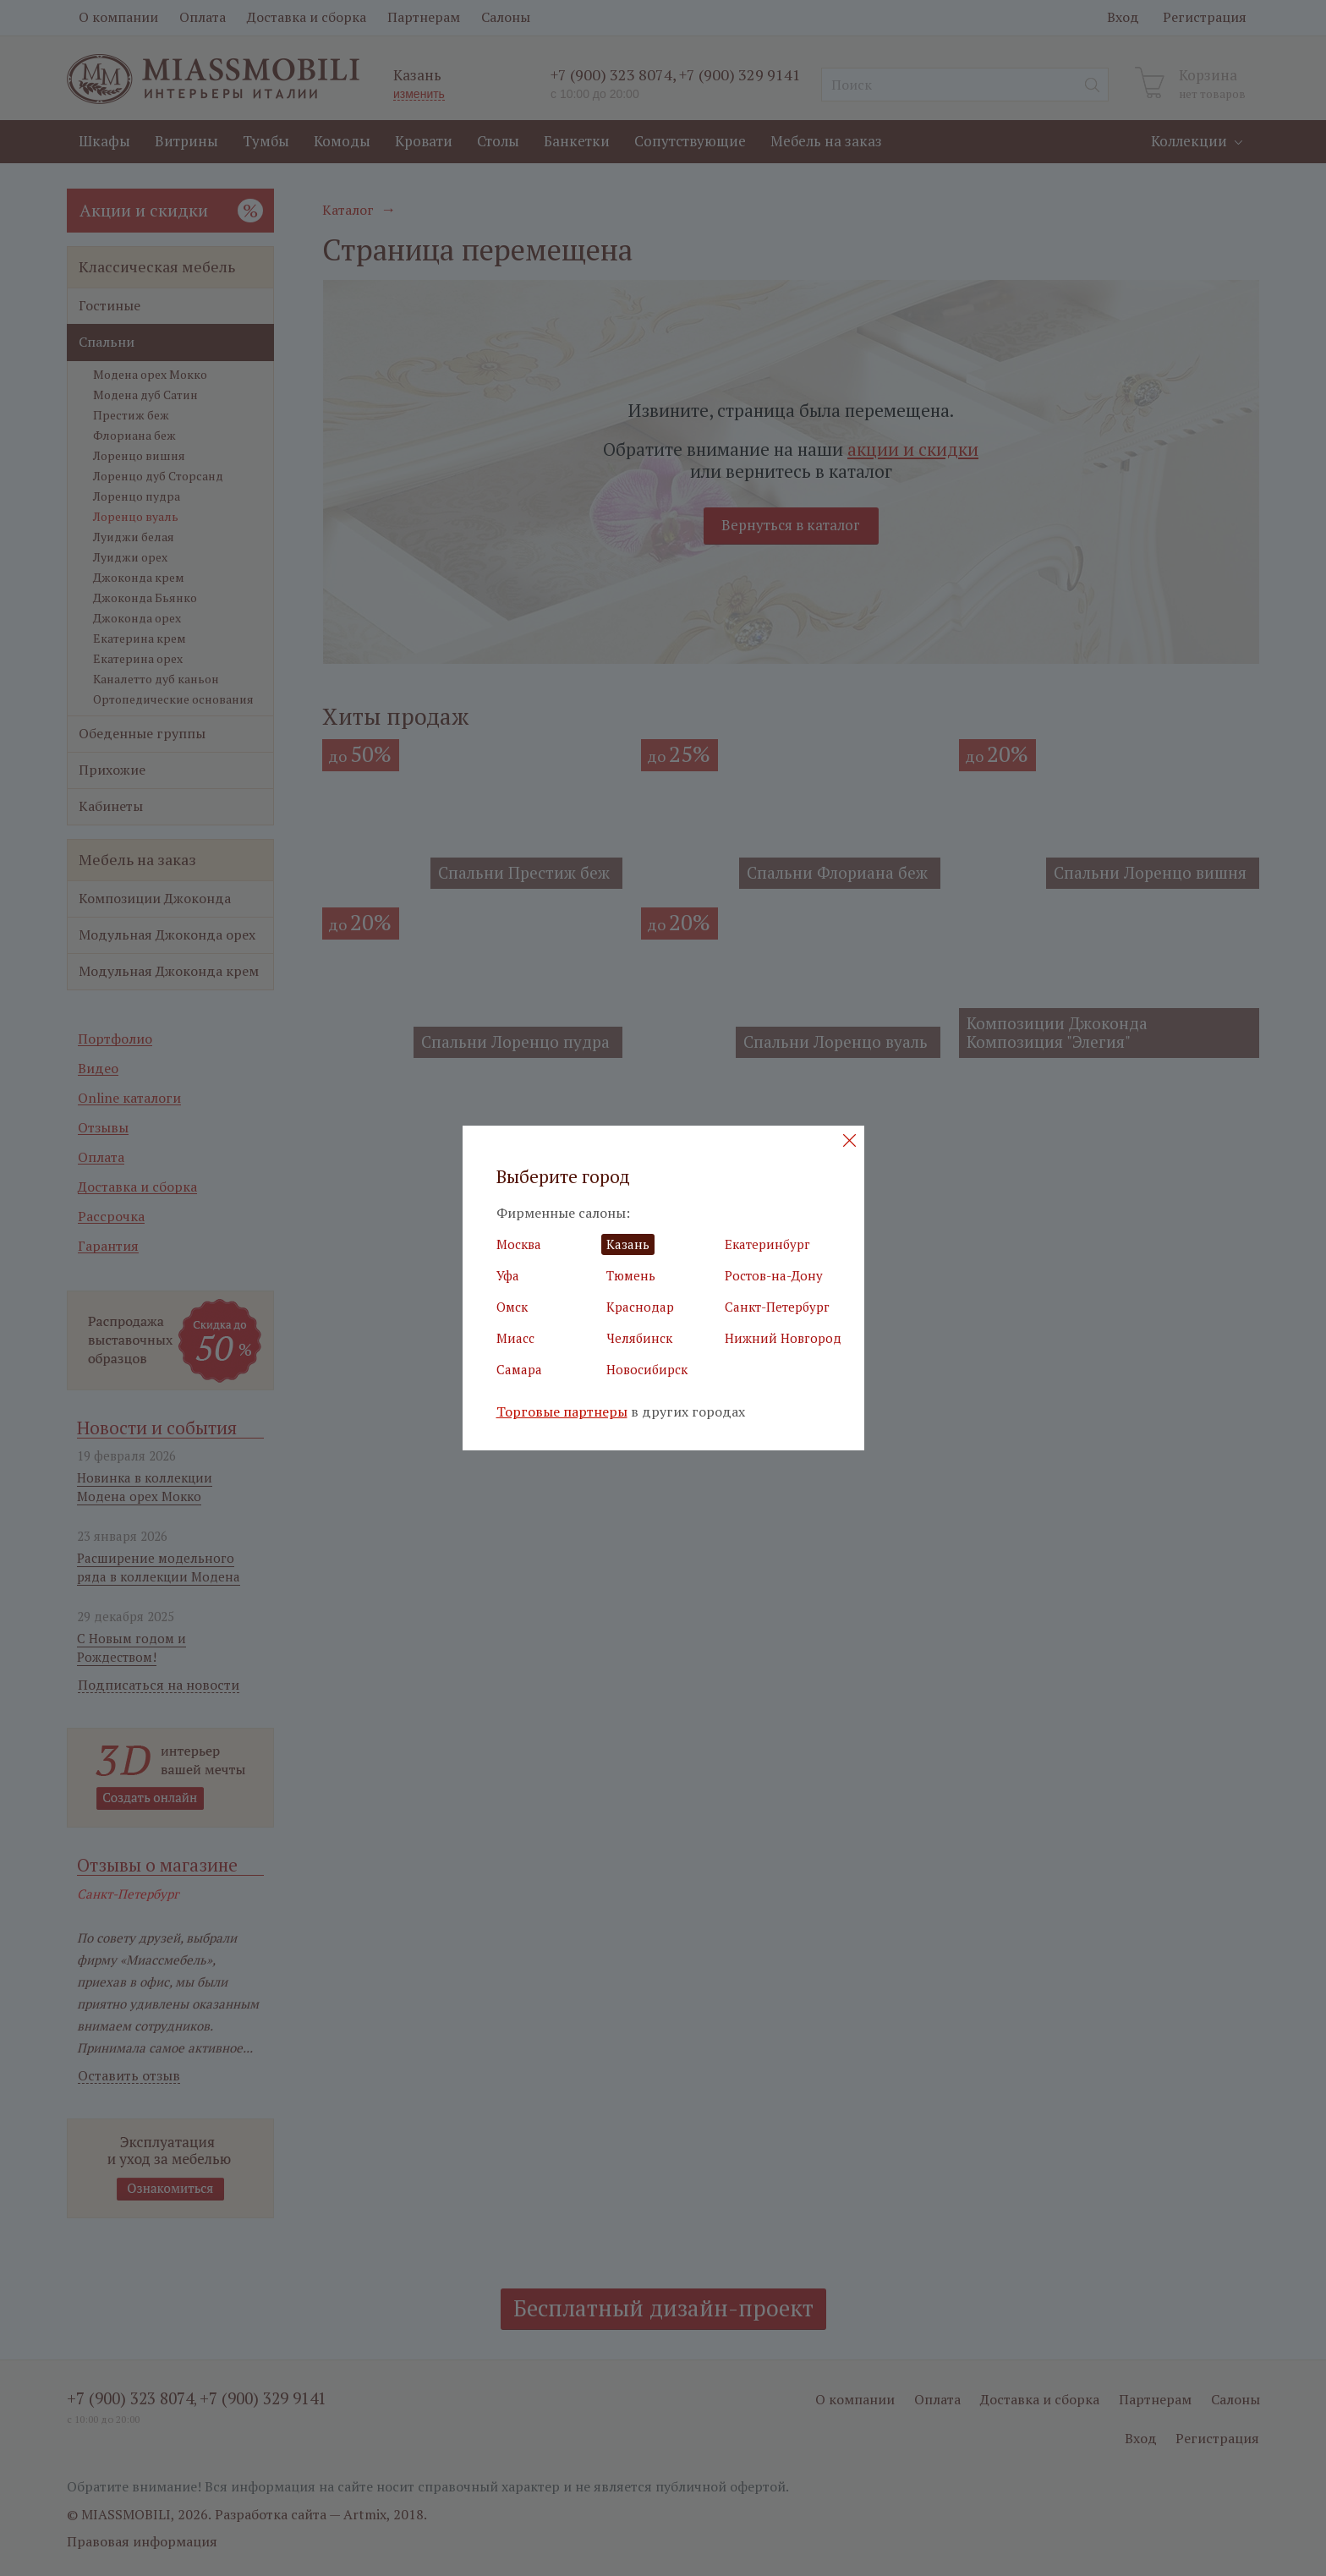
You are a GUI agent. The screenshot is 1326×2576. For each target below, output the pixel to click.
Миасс (515, 1337)
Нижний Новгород (783, 1337)
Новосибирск (647, 1369)
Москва (518, 1244)
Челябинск (639, 1337)
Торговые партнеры (561, 1412)
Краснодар (640, 1306)
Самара (519, 1369)
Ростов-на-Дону (774, 1275)
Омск (512, 1306)
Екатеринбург (767, 1244)
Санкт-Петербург (777, 1306)
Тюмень (630, 1275)
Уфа (507, 1275)
